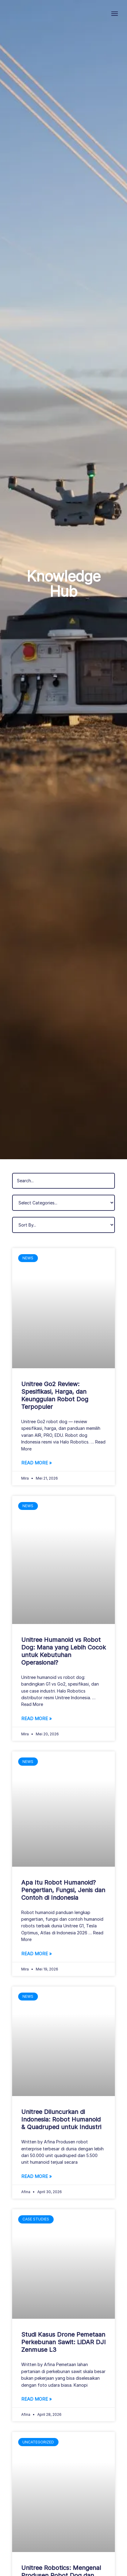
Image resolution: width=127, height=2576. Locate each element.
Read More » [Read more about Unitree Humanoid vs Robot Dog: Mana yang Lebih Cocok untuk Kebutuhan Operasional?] (36, 1718)
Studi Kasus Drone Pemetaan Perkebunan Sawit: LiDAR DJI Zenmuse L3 (63, 2342)
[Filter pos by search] (63, 1181)
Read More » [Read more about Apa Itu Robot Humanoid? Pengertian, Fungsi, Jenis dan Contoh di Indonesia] (36, 1953)
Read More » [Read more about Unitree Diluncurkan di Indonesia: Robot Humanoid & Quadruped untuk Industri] (36, 2176)
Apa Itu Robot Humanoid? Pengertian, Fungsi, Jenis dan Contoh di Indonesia (63, 1890)
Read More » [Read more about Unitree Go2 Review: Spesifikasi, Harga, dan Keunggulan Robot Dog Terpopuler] (36, 1462)
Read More (32, 1704)
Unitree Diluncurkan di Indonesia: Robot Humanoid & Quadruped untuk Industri (61, 2119)
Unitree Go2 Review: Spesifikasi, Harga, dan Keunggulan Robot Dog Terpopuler (54, 1395)
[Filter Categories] (63, 1203)
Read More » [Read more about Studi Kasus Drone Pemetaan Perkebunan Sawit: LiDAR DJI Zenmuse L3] (36, 2399)
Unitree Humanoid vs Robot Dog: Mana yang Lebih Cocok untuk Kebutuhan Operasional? (63, 1651)
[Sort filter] (63, 1225)
